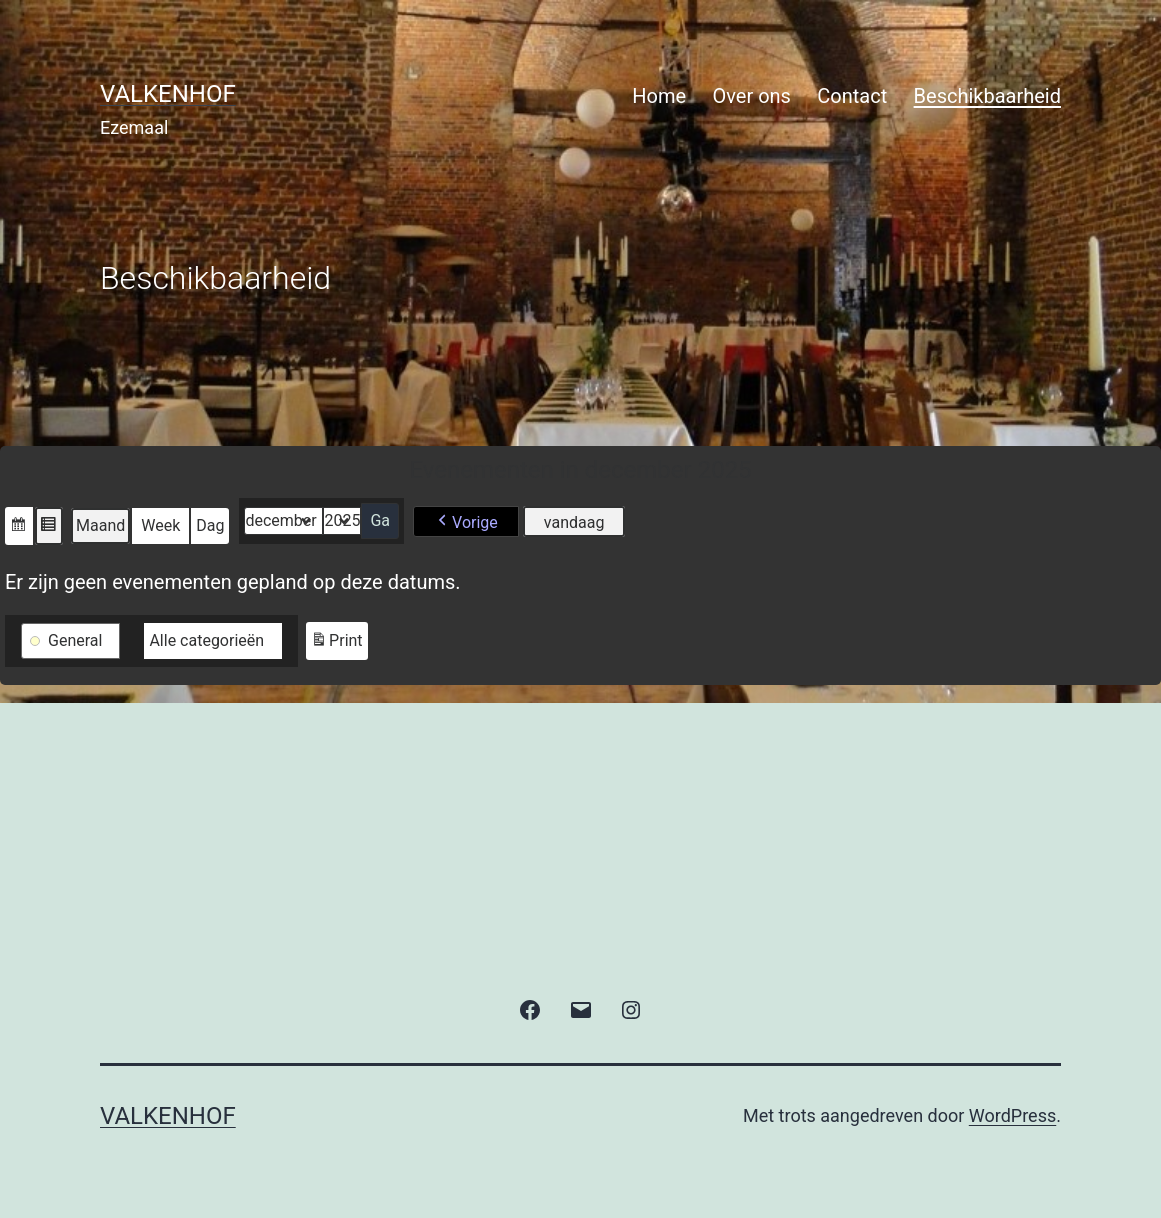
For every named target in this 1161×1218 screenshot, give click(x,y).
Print (336, 643)
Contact (852, 96)
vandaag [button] (574, 522)
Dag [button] (210, 525)
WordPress (1012, 1115)
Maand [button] (100, 525)
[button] (19, 526)
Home (659, 96)
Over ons (752, 96)
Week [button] (160, 525)
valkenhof (168, 94)
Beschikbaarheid (987, 96)
